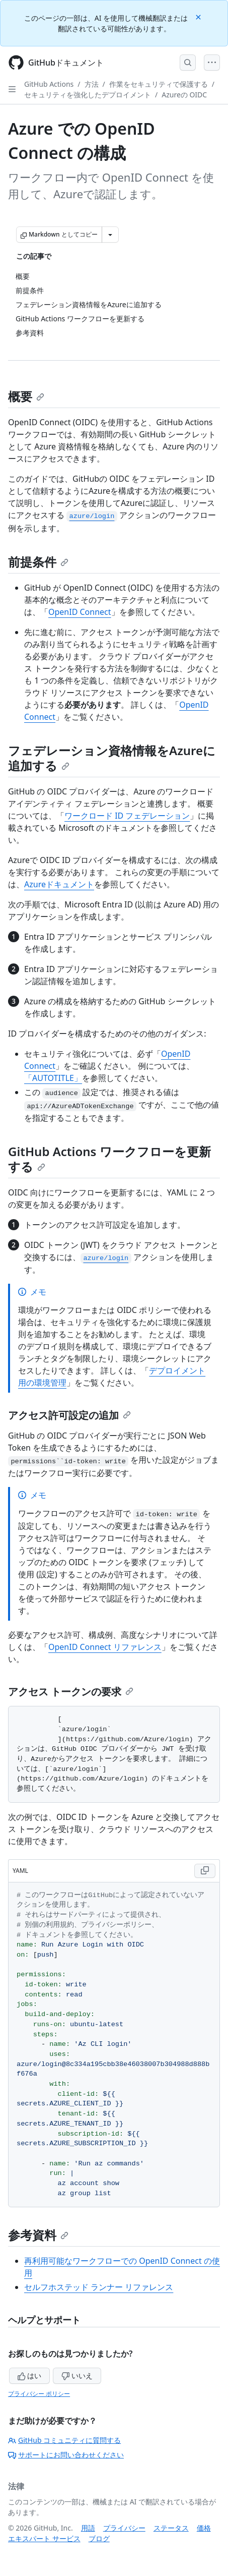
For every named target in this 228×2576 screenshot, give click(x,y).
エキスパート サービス (44, 2538)
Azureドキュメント (59, 884)
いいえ (77, 2375)
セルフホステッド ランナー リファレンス (98, 2287)
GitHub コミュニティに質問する (64, 2440)
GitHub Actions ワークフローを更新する (109, 1159)
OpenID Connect (79, 611)
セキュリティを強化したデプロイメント (87, 94)
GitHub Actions (48, 84)
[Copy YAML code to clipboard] (204, 1871)
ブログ (99, 2538)
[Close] (199, 16)
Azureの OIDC (184, 94)
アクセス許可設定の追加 (69, 1415)
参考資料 (38, 2234)
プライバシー (124, 2528)
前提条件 (38, 561)
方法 (92, 84)
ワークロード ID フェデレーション (127, 815)
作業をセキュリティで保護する (158, 84)
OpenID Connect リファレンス (105, 1646)
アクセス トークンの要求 (70, 1691)
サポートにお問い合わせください (66, 2454)
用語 (88, 2528)
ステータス (171, 2528)
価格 (204, 2528)
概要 (26, 396)
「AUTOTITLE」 (53, 1077)
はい (30, 2375)
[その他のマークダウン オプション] (110, 234)
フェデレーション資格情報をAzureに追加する (111, 758)
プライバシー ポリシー (39, 2393)
